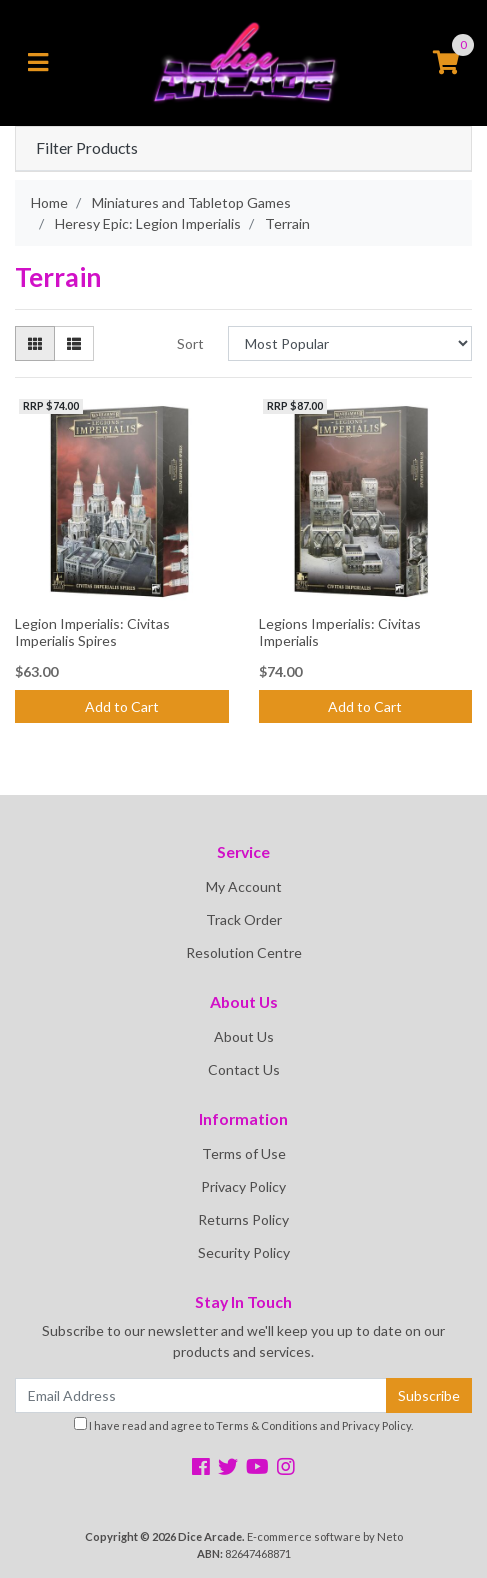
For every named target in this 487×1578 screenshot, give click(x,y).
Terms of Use (244, 1153)
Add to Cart (122, 706)
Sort (190, 343)
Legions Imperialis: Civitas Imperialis (340, 632)
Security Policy (244, 1252)
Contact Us (244, 1069)
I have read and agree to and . (243, 1424)
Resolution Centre (244, 952)
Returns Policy (243, 1219)
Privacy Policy (243, 1186)
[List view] (74, 343)
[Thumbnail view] (35, 343)
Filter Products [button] (87, 148)
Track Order (244, 919)
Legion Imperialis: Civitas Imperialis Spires (92, 632)
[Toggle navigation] (38, 63)
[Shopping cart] (446, 63)
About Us (244, 1036)
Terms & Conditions (267, 1425)
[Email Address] (201, 1395)
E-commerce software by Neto (325, 1536)
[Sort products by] (350, 343)
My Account (244, 886)
